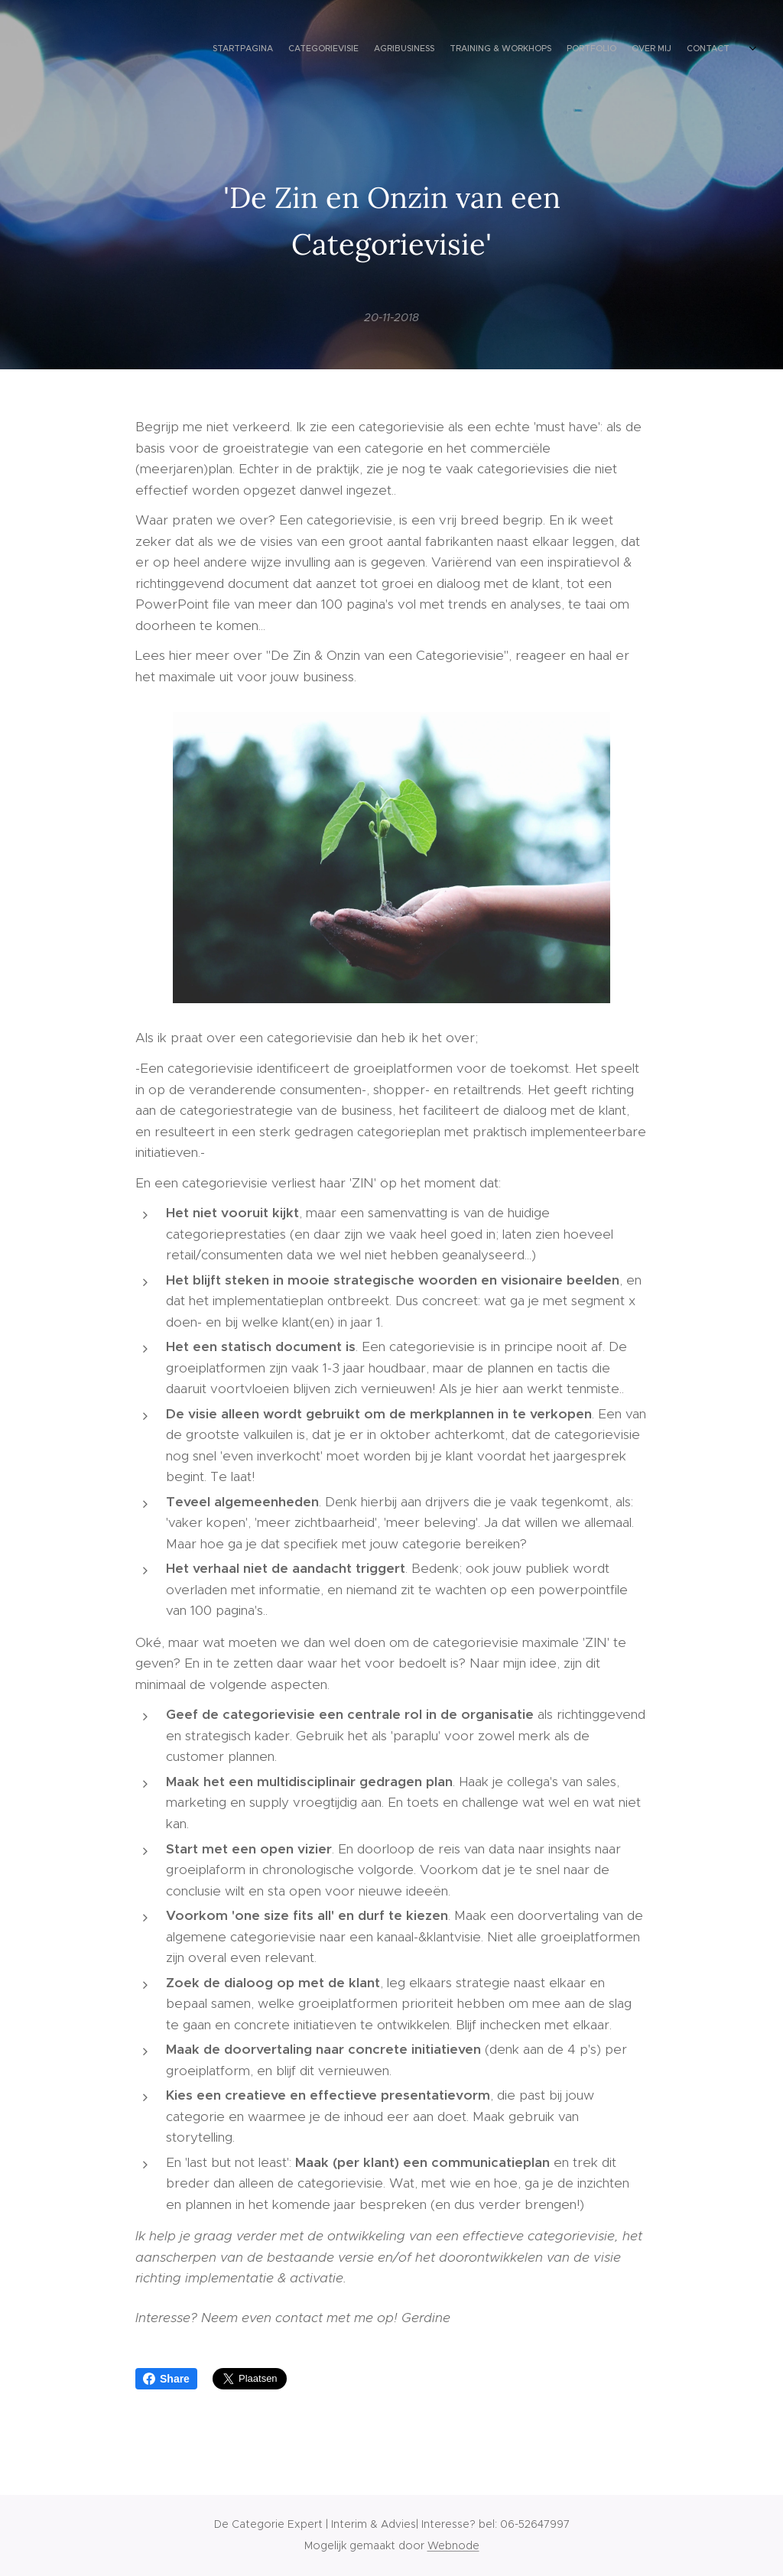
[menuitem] (651, 50)
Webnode (453, 2545)
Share (166, 2379)
